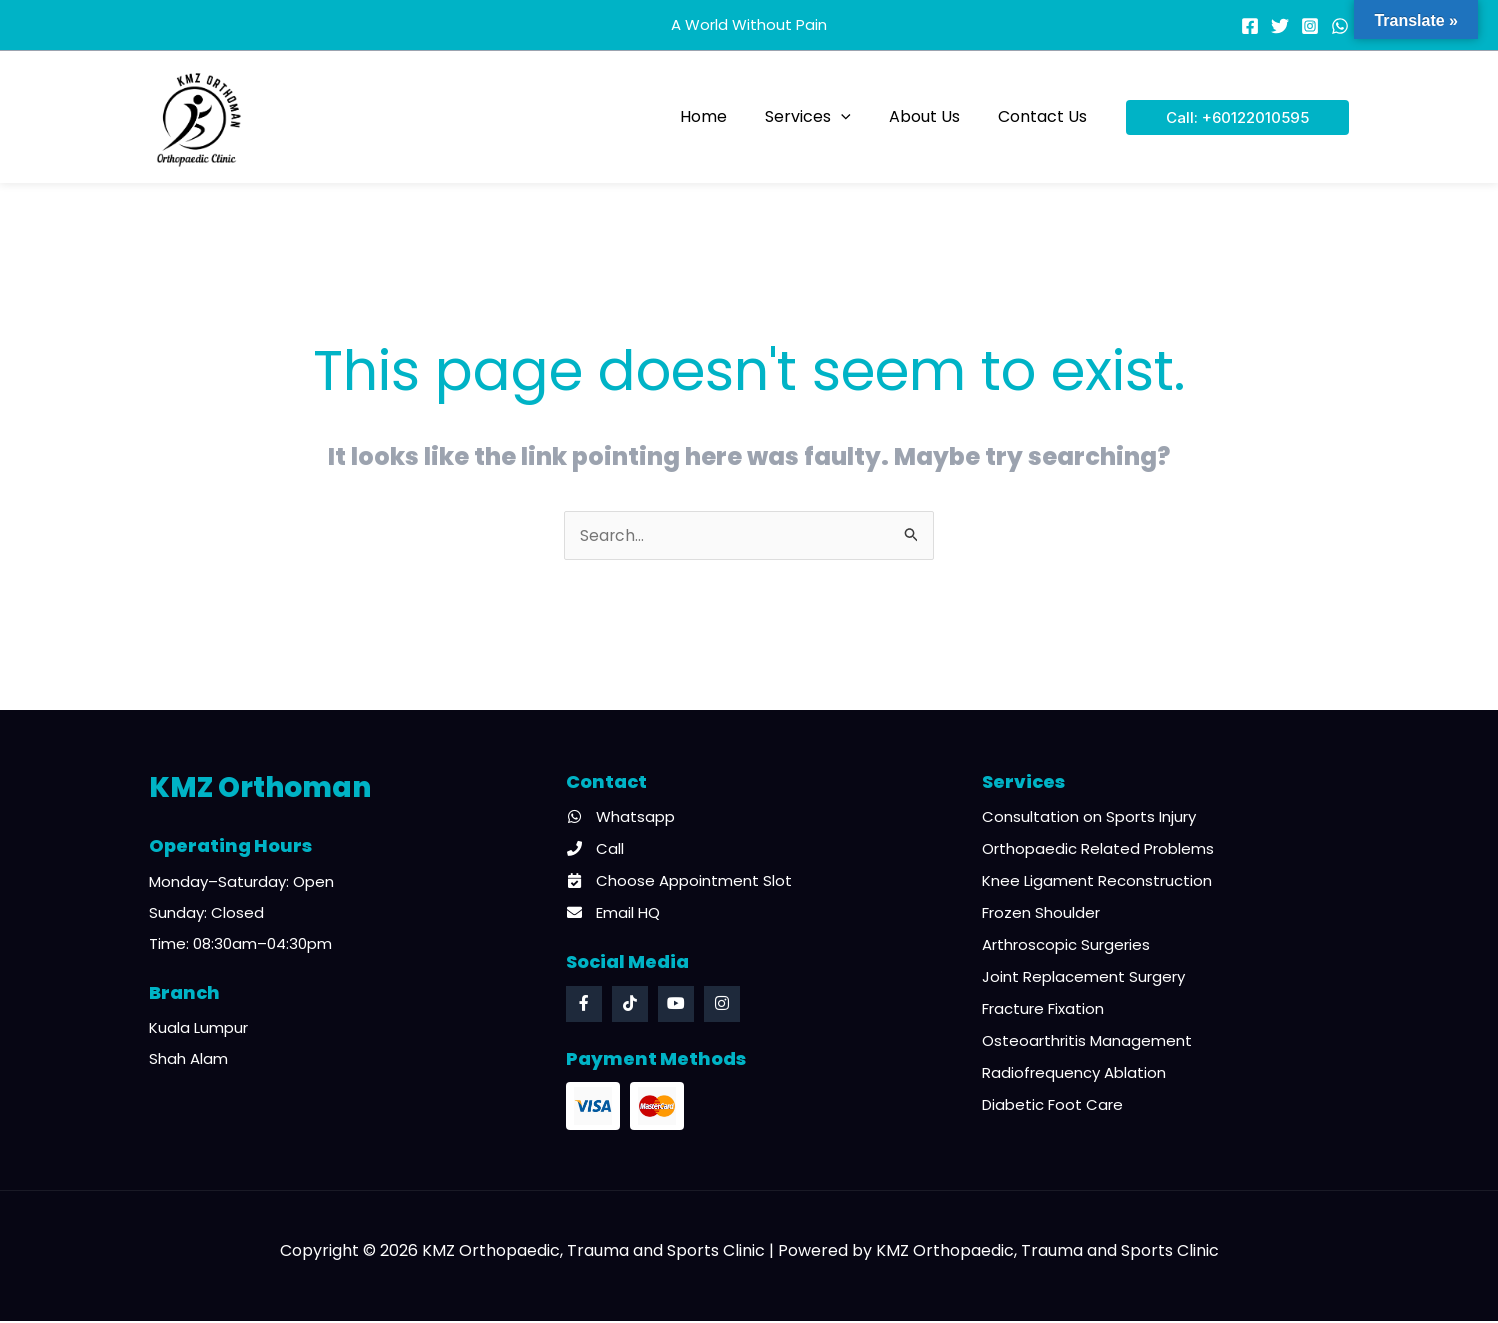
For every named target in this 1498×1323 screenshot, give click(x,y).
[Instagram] (1310, 26)
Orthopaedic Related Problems (1098, 850)
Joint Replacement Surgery (1083, 978)
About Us (933, 116)
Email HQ (613, 914)
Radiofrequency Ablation (1074, 1074)
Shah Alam (188, 1060)
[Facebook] (1250, 26)
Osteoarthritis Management (1087, 1042)
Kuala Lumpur (198, 1029)
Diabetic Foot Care (1052, 1106)
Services (823, 116)
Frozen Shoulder (1041, 914)
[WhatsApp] (1340, 26)
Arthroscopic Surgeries (1066, 946)
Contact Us (1045, 116)
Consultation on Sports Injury (1089, 818)
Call (595, 850)
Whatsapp (620, 818)
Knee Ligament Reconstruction (1097, 882)
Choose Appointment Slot (679, 882)
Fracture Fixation (1043, 1010)
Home (724, 116)
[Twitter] (1280, 26)
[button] (856, 116)
